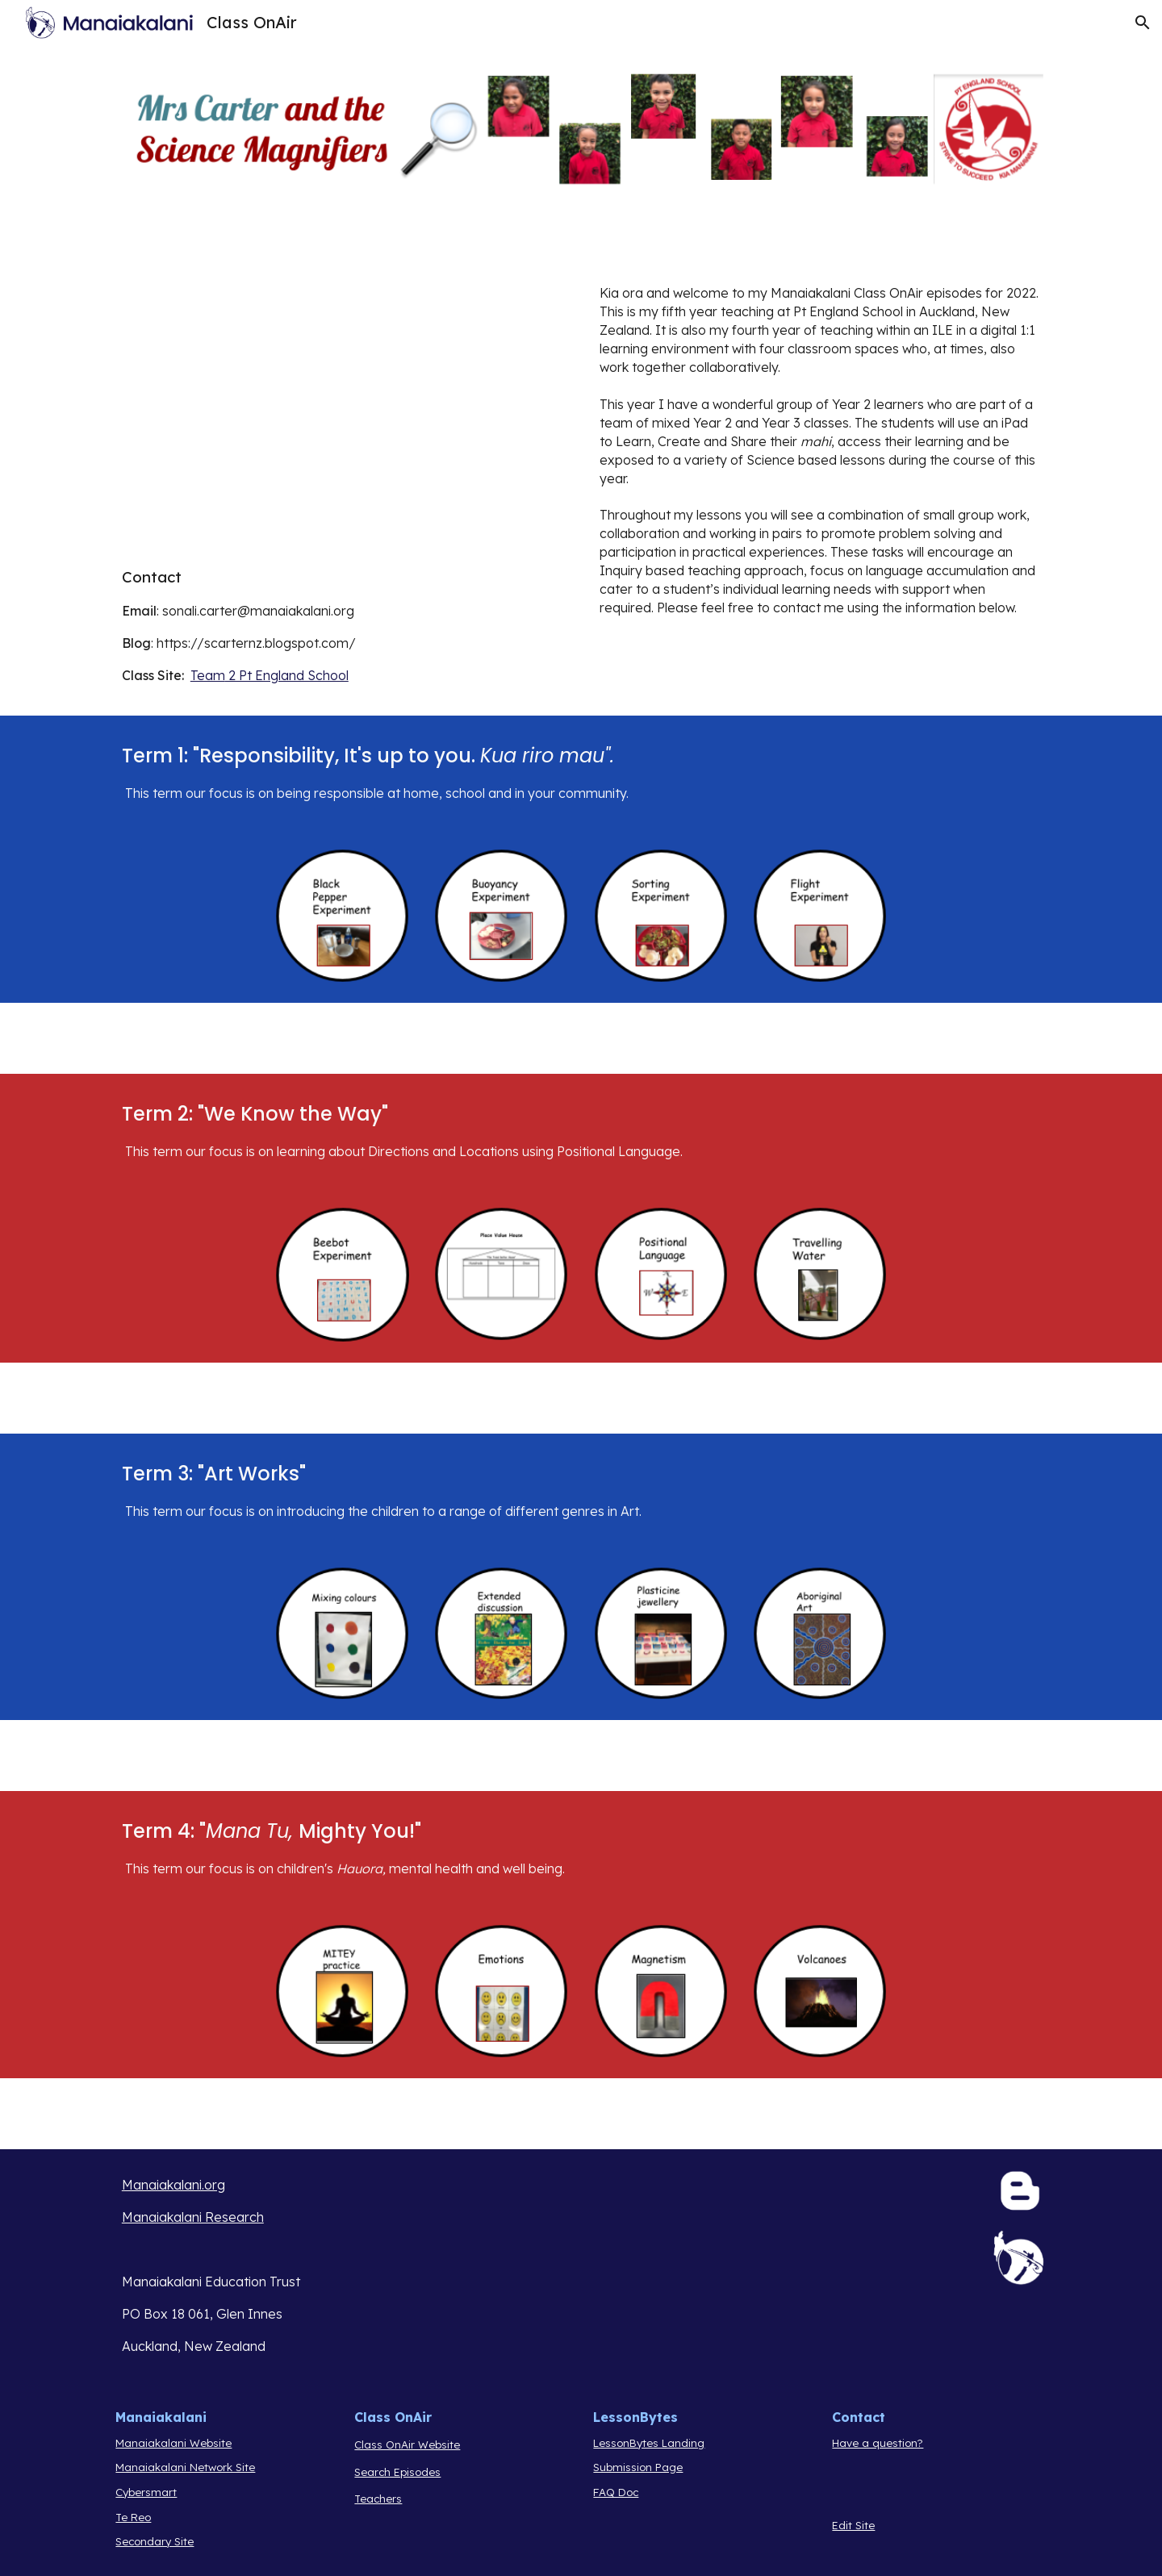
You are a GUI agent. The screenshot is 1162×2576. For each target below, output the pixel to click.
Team (207, 675)
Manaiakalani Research (193, 2217)
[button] (1142, 22)
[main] (342, 625)
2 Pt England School (287, 675)
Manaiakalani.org (173, 2185)
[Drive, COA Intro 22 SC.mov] (342, 416)
